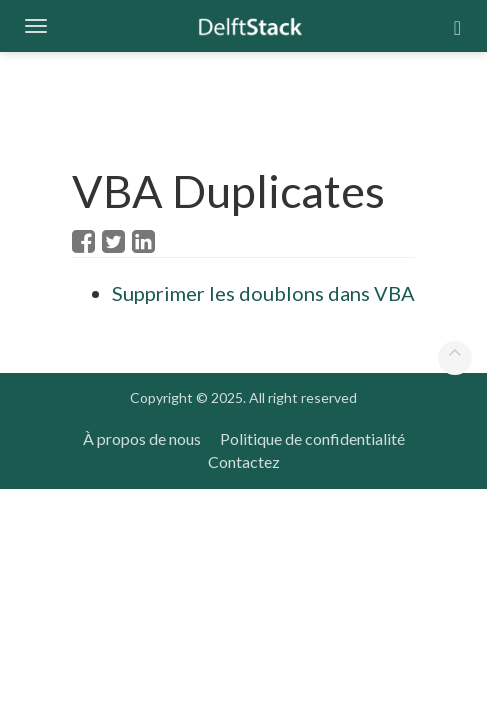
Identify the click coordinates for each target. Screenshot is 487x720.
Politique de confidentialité (312, 438)
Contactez (244, 461)
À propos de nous (142, 438)
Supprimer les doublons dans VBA (263, 293)
